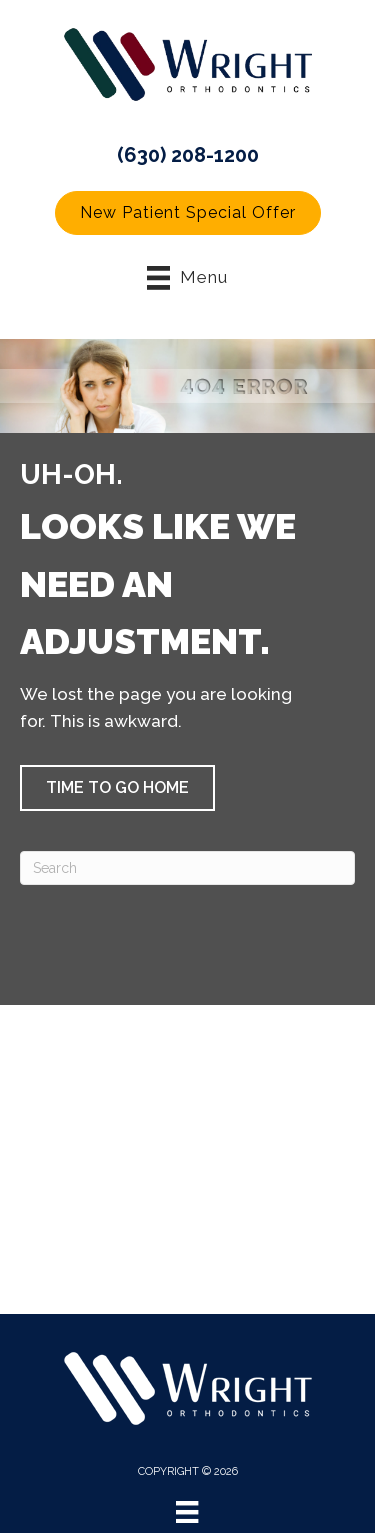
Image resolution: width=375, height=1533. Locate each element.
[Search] (187, 868)
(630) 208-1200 (188, 155)
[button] (188, 213)
